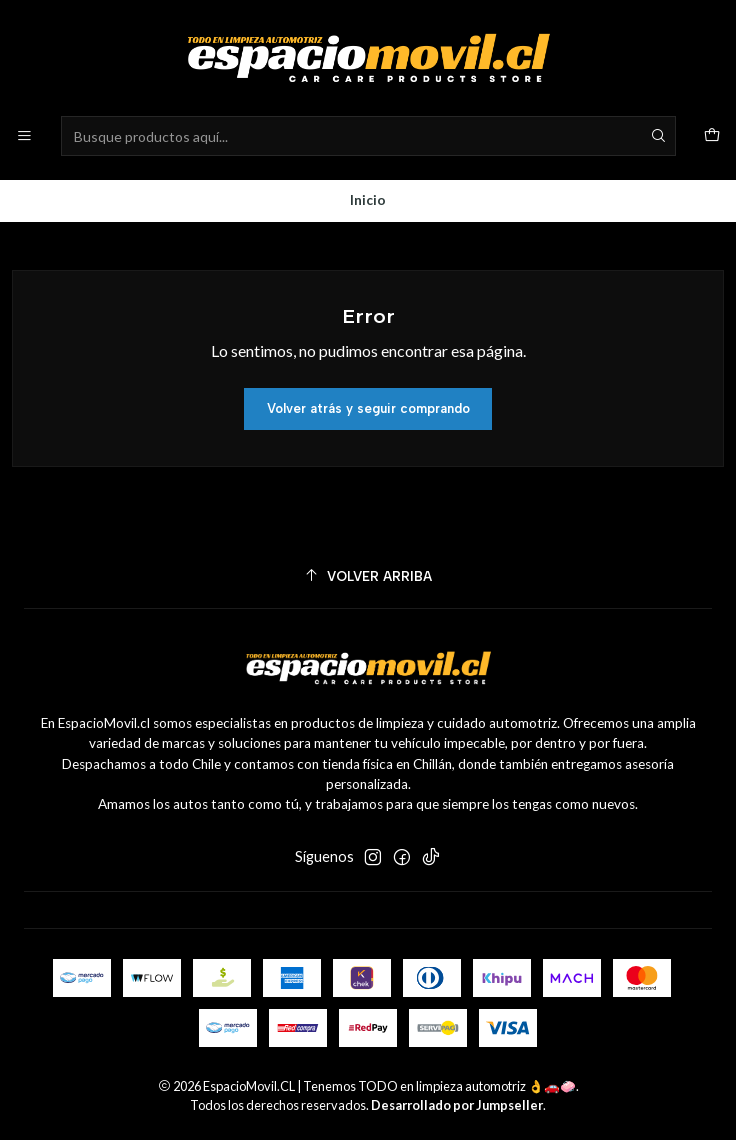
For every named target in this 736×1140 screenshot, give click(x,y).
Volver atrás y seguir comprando (368, 408)
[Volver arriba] (368, 576)
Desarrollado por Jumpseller (457, 1105)
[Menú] (24, 136)
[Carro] (712, 136)
